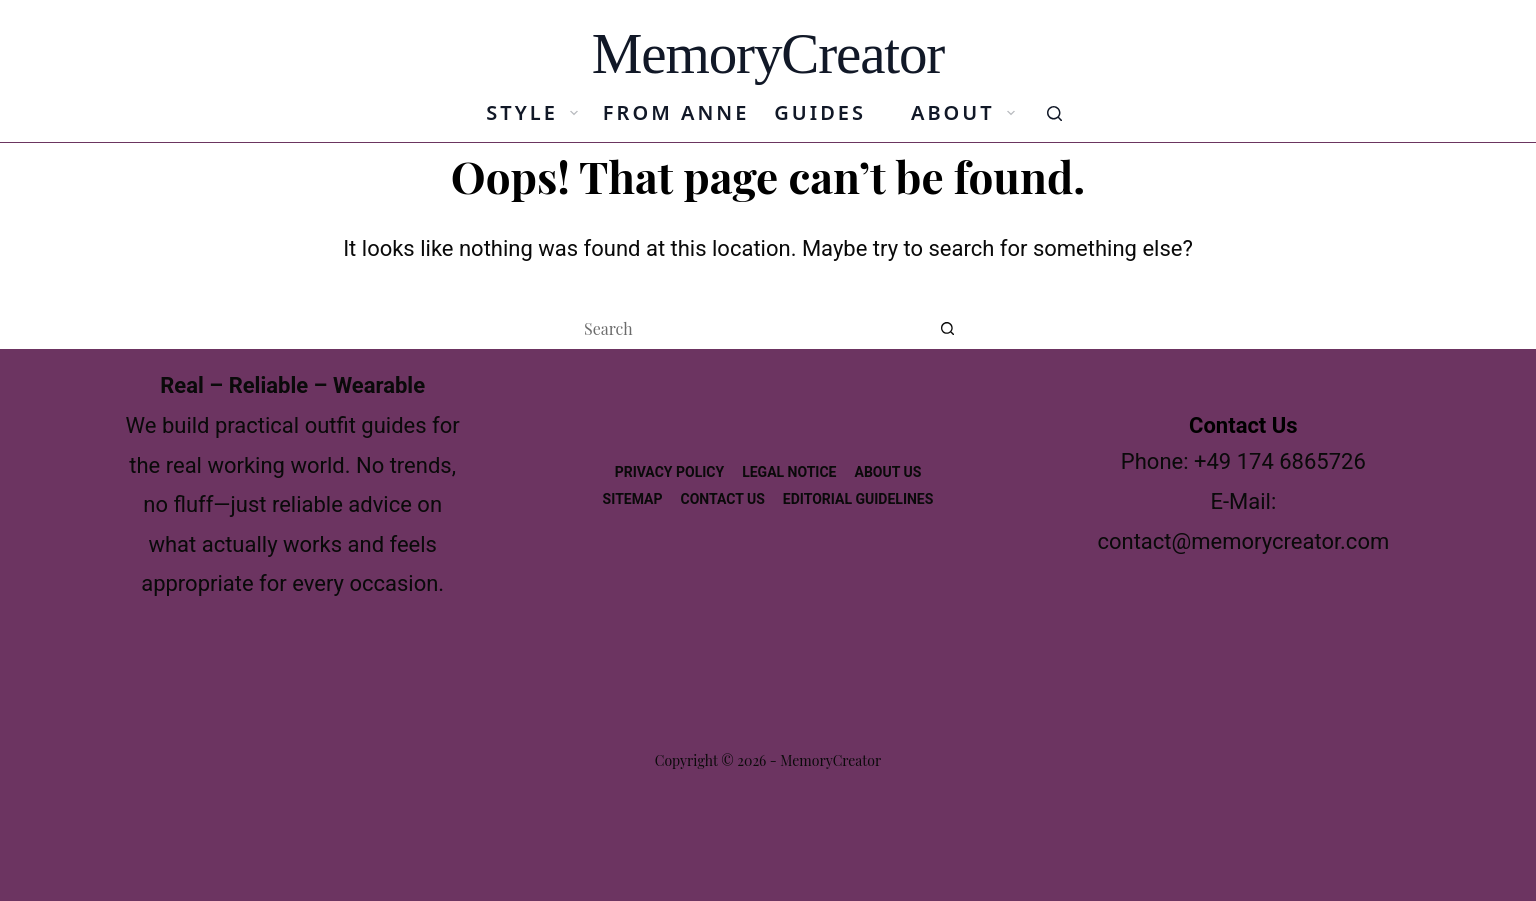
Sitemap (633, 499)
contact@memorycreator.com (1243, 541)
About (967, 113)
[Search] (1054, 113)
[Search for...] (748, 329)
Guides (820, 113)
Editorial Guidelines (858, 499)
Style (536, 113)
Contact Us (723, 499)
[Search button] (948, 329)
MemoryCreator (768, 53)
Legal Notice (789, 472)
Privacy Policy (670, 472)
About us (887, 472)
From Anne (676, 113)
